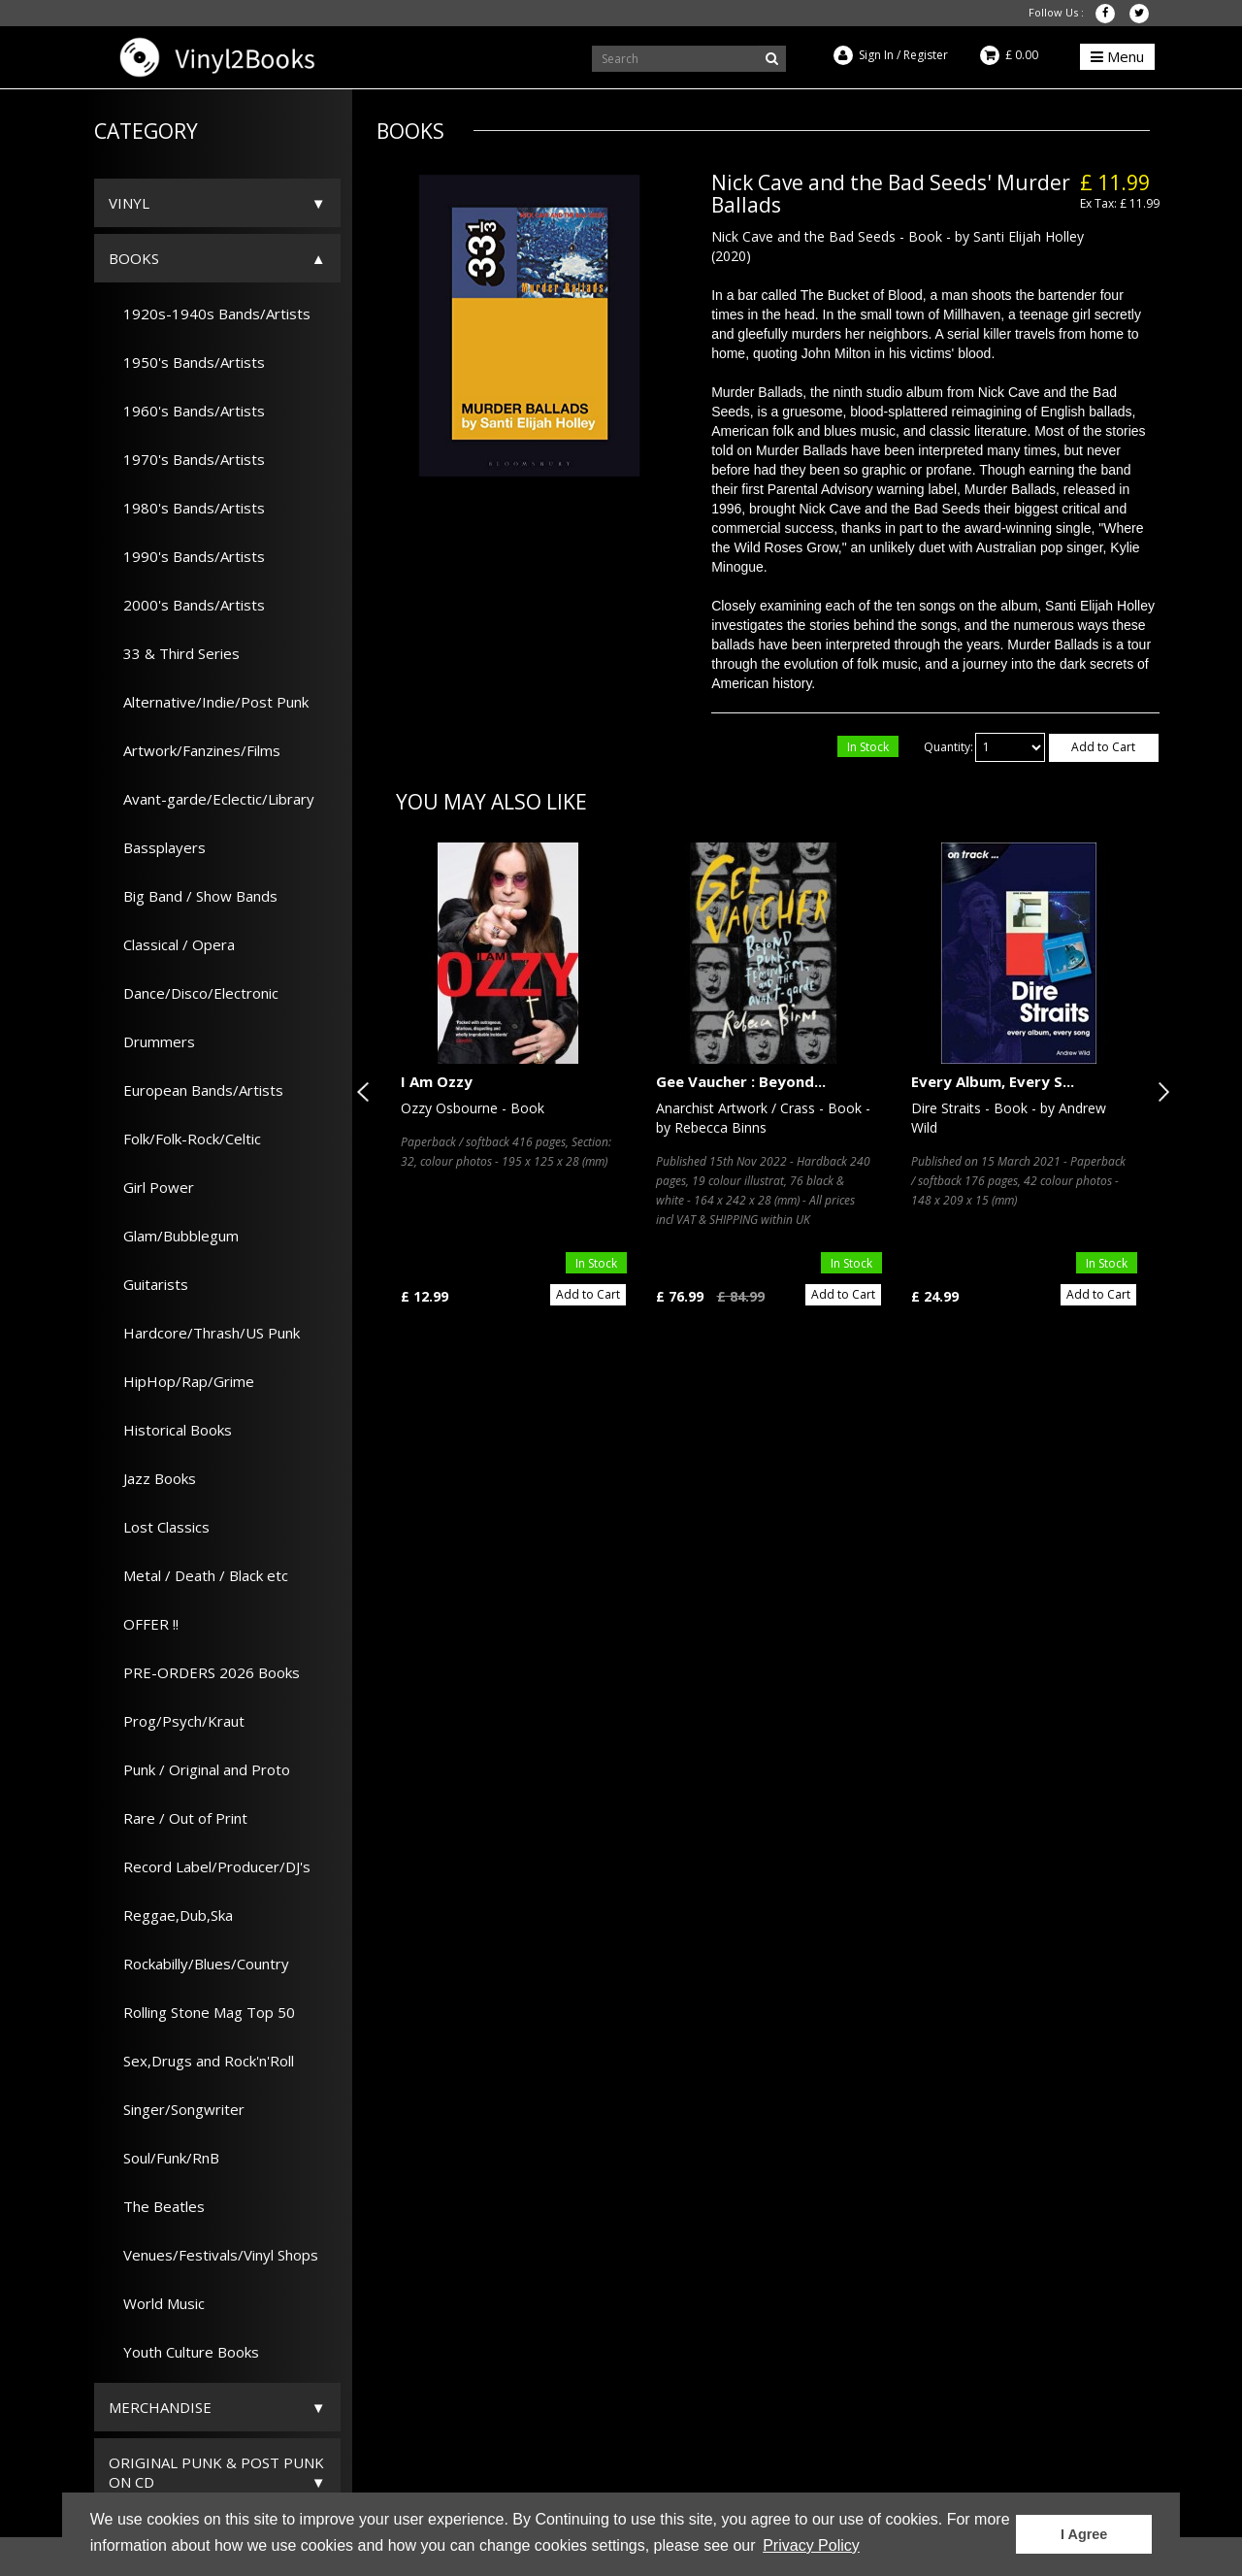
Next (1159, 1092)
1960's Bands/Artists (187, 410)
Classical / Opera (172, 944)
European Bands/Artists (196, 1090)
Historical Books (170, 1429)
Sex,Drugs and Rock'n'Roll (201, 2060)
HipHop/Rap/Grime (181, 1381)
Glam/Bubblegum (174, 1235)
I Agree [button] (1084, 2534)
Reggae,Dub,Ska (171, 1915)
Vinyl (129, 203)
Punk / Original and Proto (199, 1769)
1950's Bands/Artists (187, 362)
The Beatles (157, 2206)
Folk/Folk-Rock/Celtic (185, 1138)
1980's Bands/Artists (187, 507)
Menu (1117, 56)
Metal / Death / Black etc (198, 1575)
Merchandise (160, 2407)
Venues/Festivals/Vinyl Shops (213, 2254)
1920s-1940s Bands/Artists (209, 313)
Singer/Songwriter (177, 2109)
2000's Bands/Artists (187, 604)
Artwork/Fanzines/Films (194, 750)
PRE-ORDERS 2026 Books (204, 1672)
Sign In (876, 55)
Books (134, 258)
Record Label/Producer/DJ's (209, 1866)
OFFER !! (144, 1624)
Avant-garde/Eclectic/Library (211, 799)
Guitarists (148, 1284)
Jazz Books (152, 1478)
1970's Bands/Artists (187, 459)
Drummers (152, 1041)
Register (925, 55)
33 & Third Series (174, 653)
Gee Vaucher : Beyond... (741, 1081)
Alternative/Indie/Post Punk (209, 701)
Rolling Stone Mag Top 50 (202, 2012)
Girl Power (151, 1187)
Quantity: (948, 747)
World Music (157, 2303)
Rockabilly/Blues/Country (199, 1963)
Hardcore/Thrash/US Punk (204, 1332)
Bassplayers (157, 847)
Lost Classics (159, 1526)
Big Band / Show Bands (193, 896)
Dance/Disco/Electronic (193, 993)
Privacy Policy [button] (811, 2545)
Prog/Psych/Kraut (177, 1721)
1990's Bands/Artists (187, 556)
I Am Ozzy (437, 1081)
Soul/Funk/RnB (164, 2157)
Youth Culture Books (184, 2351)
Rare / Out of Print (178, 1818)
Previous (366, 1092)
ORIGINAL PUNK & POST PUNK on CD (216, 2472)
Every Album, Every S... (992, 1081)
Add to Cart (1103, 747)
